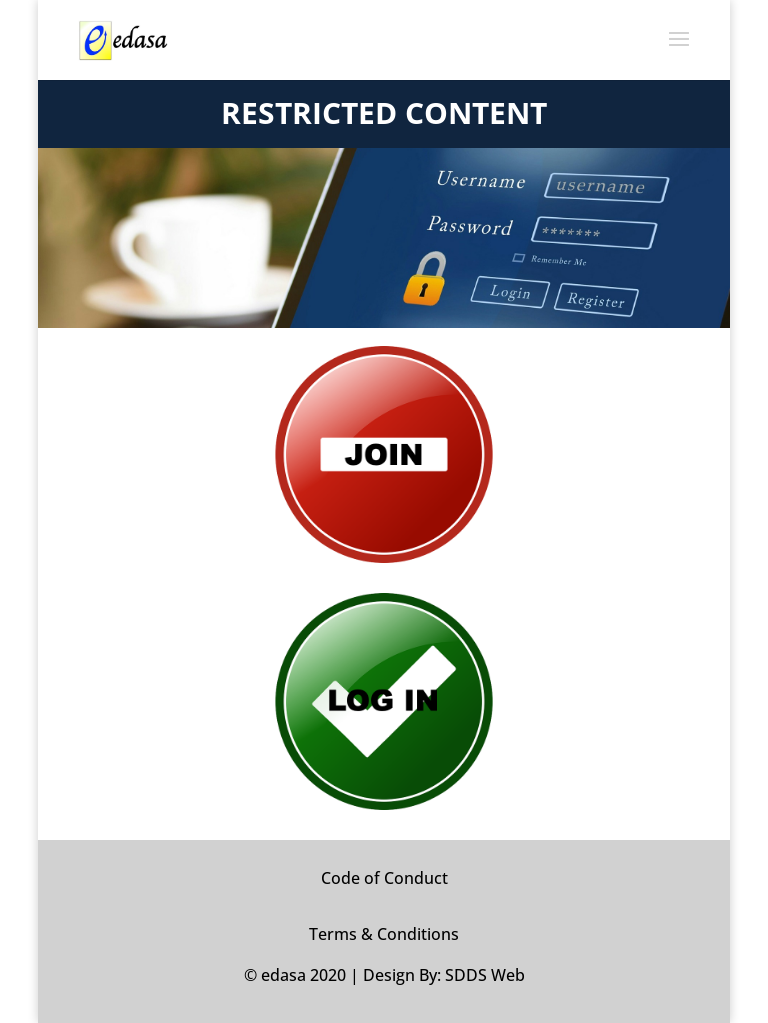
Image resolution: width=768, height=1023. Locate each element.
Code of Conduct (384, 878)
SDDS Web (485, 975)
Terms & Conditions (384, 934)
